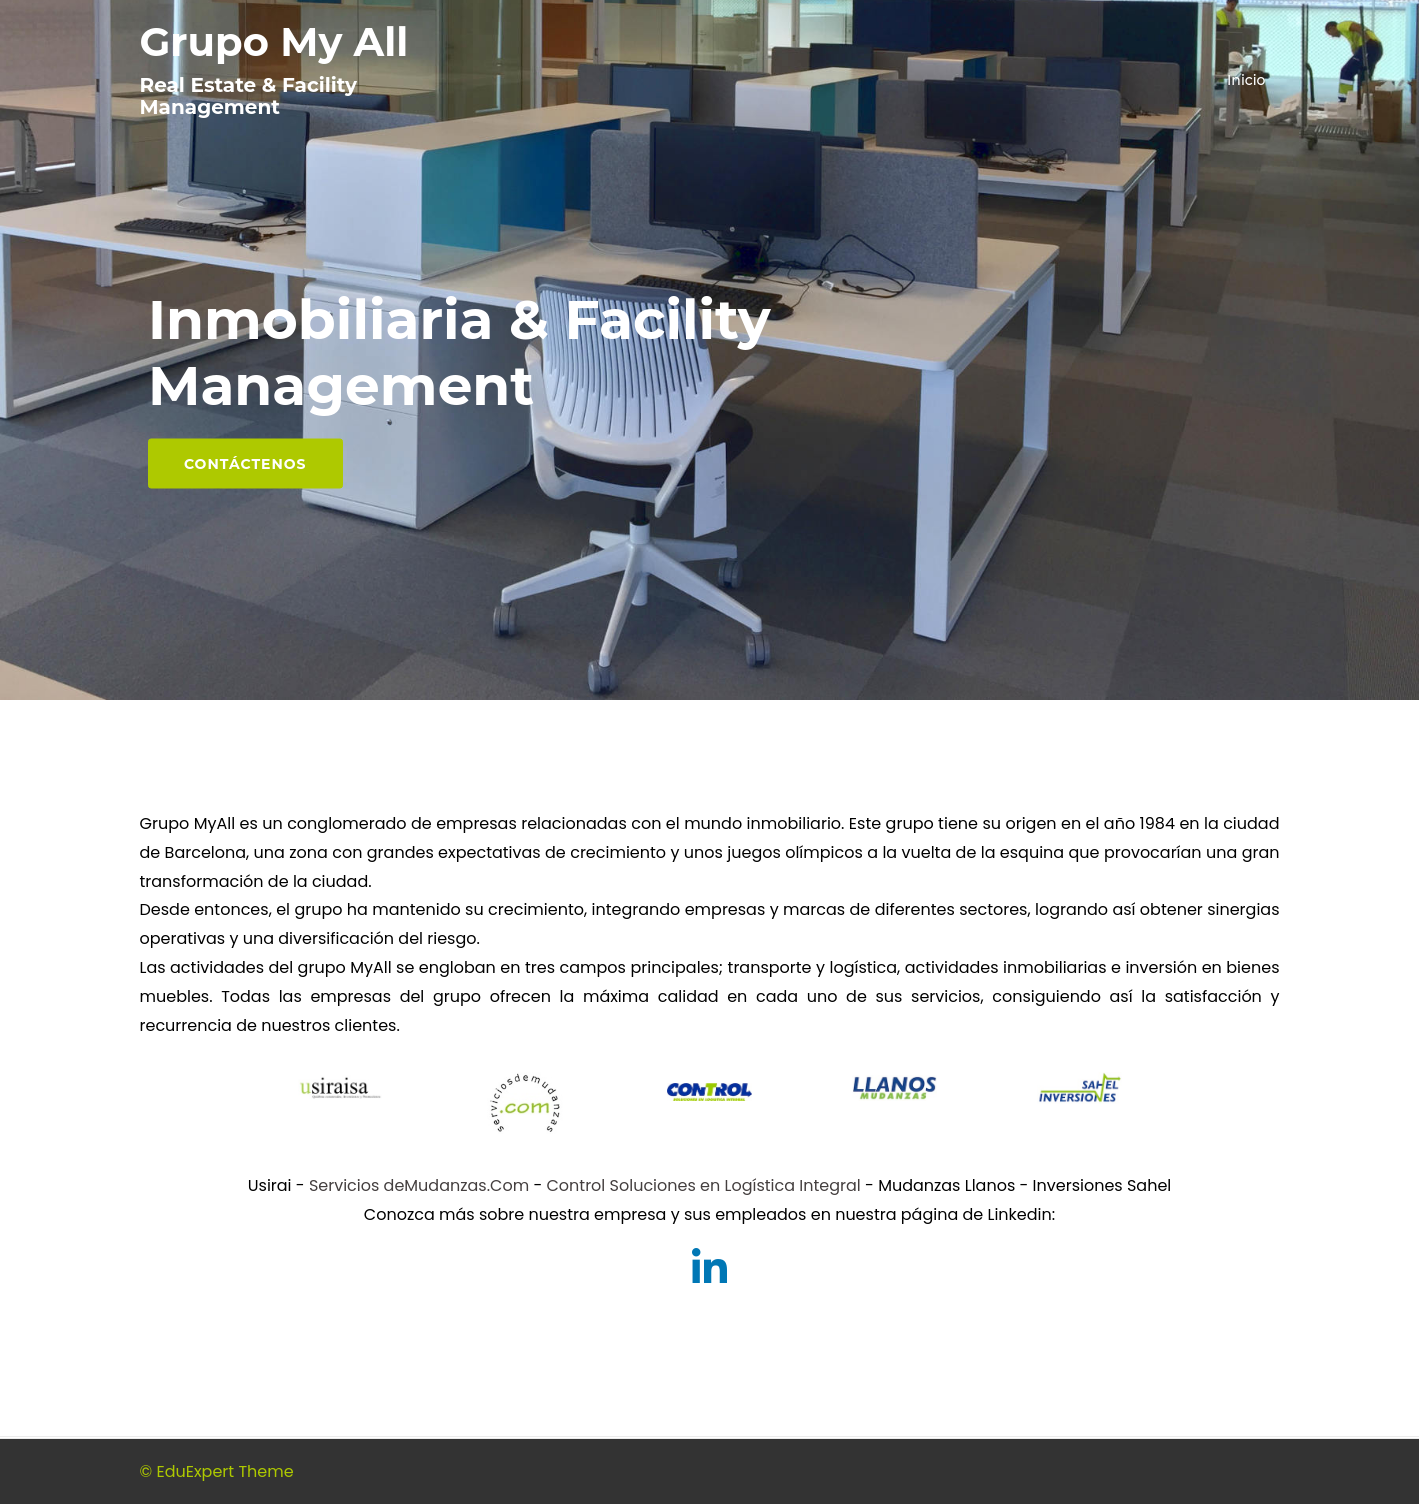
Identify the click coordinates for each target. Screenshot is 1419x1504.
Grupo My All (274, 41)
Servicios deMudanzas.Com (419, 1185)
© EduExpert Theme (217, 1471)
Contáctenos (245, 464)
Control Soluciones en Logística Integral (704, 1185)
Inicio (1246, 80)
